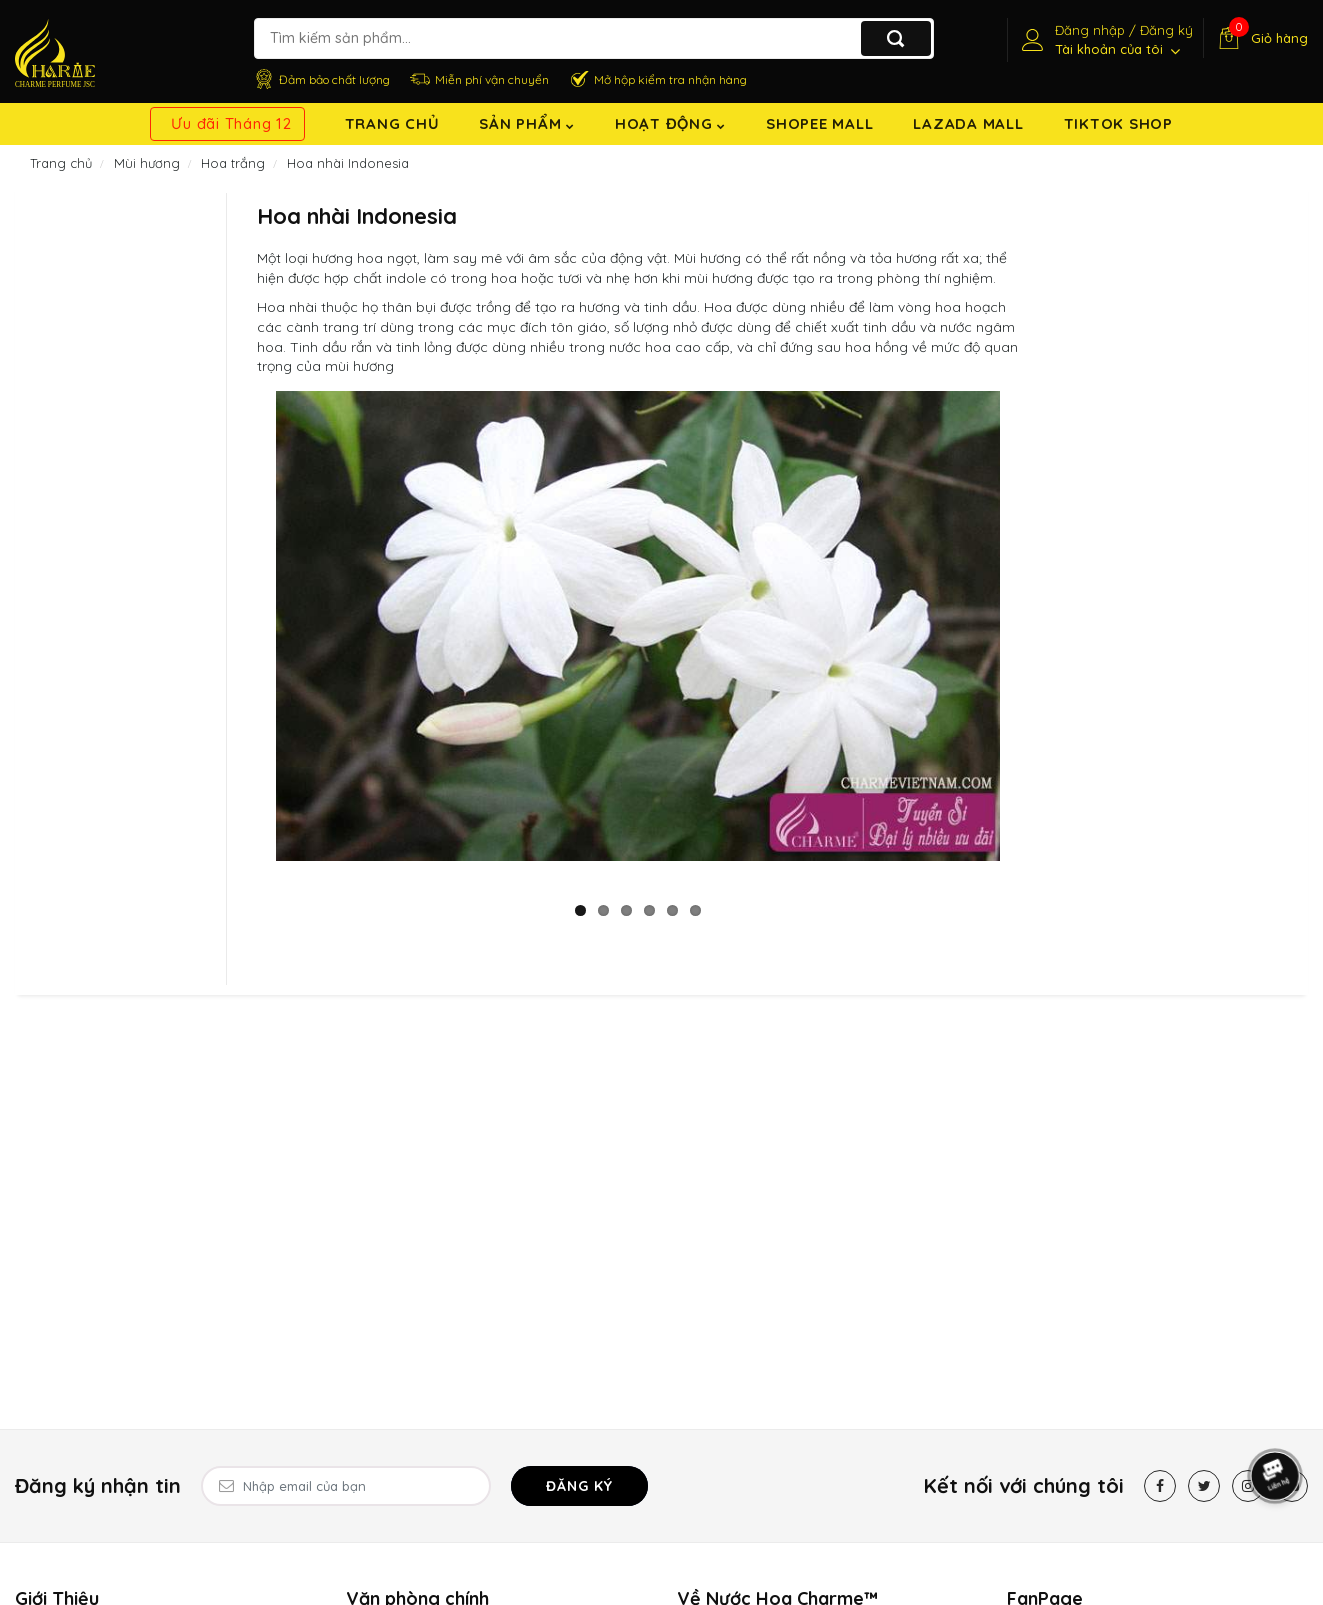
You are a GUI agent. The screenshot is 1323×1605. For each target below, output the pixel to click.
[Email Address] (346, 1486)
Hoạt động (670, 123)
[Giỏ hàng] (1260, 38)
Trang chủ (392, 123)
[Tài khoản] (1105, 40)
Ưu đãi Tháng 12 (231, 123)
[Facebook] (1160, 1486)
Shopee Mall (819, 123)
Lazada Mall (968, 123)
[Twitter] (1204, 1486)
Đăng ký (579, 1486)
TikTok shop (1118, 123)
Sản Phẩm (527, 123)
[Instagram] (1248, 1486)
